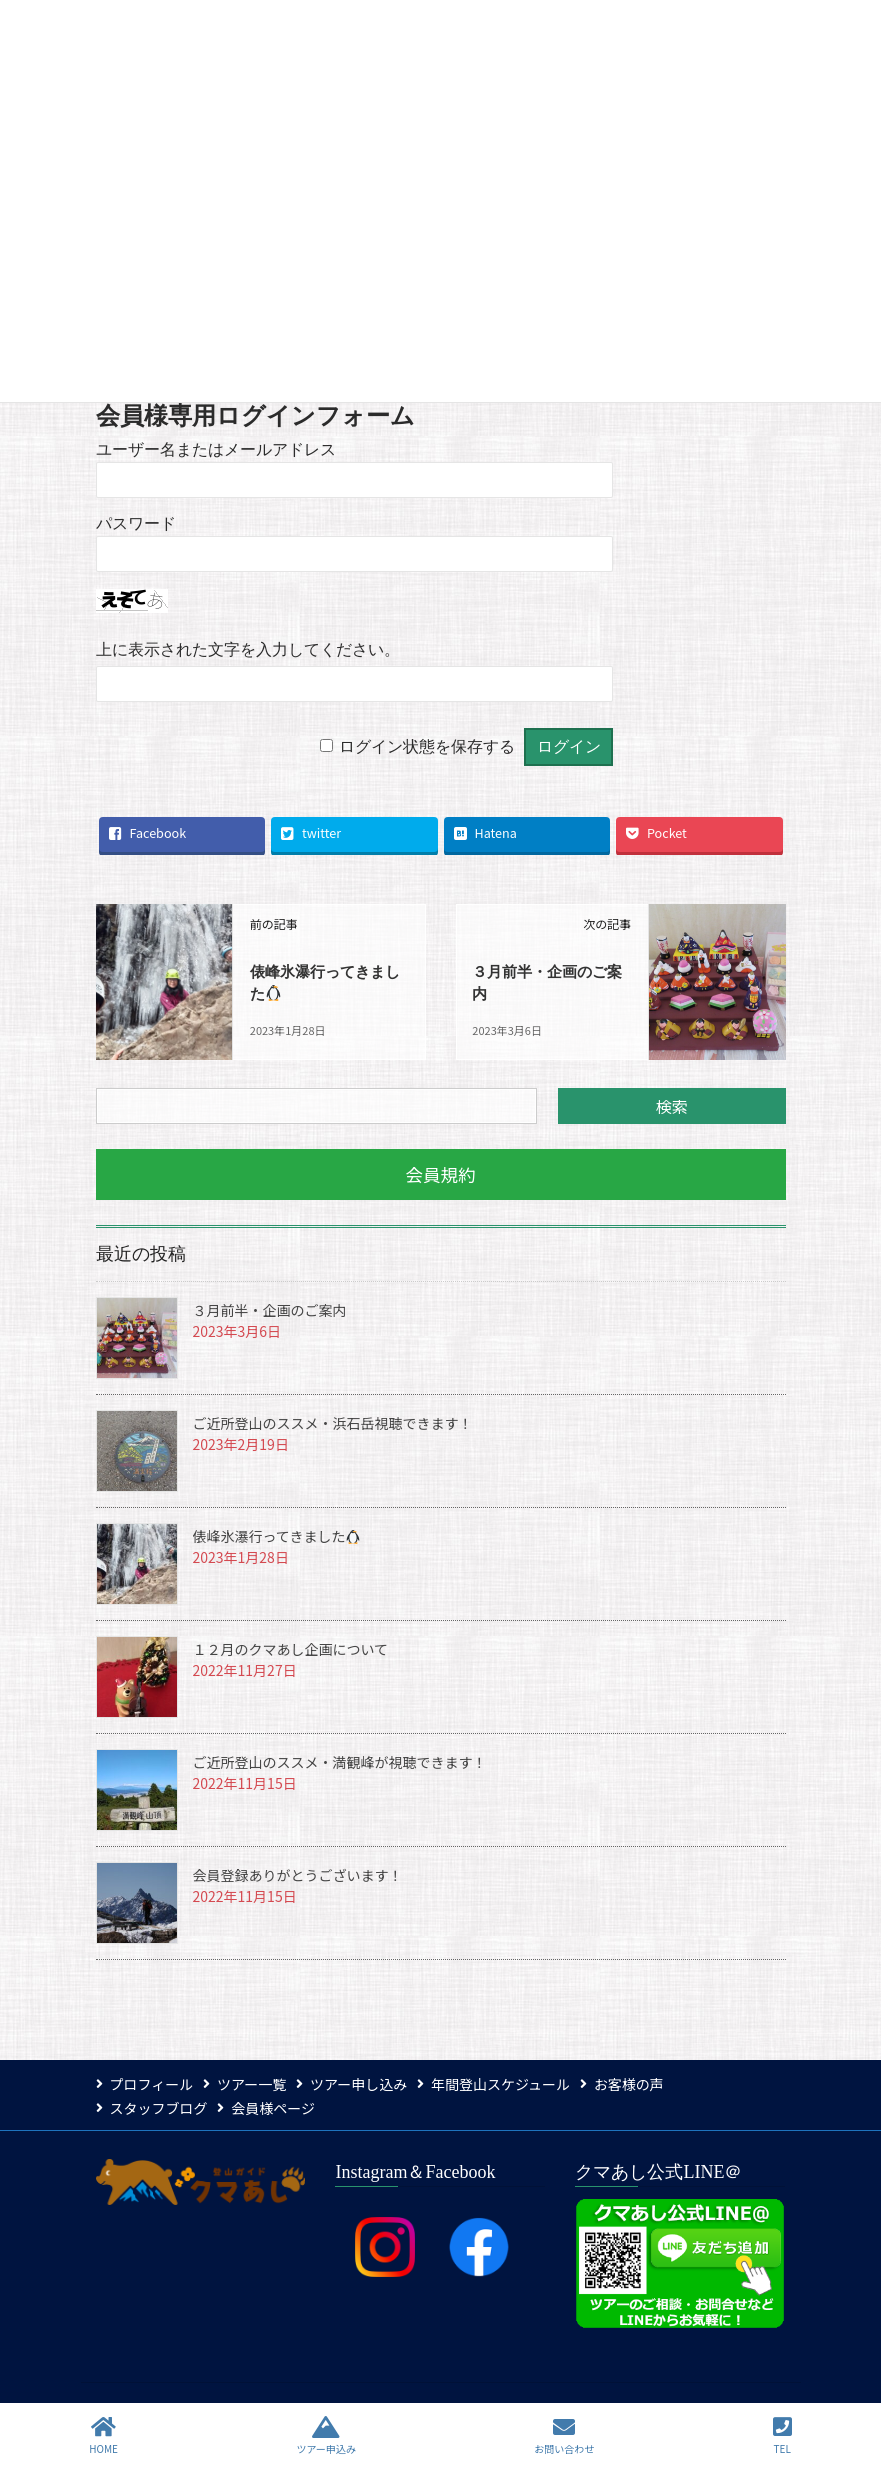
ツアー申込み (325, 2435)
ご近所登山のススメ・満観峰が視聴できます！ (340, 1760)
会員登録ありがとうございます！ (298, 1873)
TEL (782, 2435)
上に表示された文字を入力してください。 (248, 649)
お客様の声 (650, 2081)
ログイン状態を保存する (427, 746)
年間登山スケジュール (516, 2081)
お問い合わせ (564, 2435)
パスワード (136, 523)
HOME (103, 2435)
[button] (441, 1172)
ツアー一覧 (256, 2081)
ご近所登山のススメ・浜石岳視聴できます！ (333, 1421)
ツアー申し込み (368, 2081)
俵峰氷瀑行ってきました (277, 1534)
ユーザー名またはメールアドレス (216, 449)
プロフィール (152, 2081)
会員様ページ (279, 2105)
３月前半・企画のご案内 (270, 1308)
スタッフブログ (159, 2105)
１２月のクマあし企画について (291, 1647)
